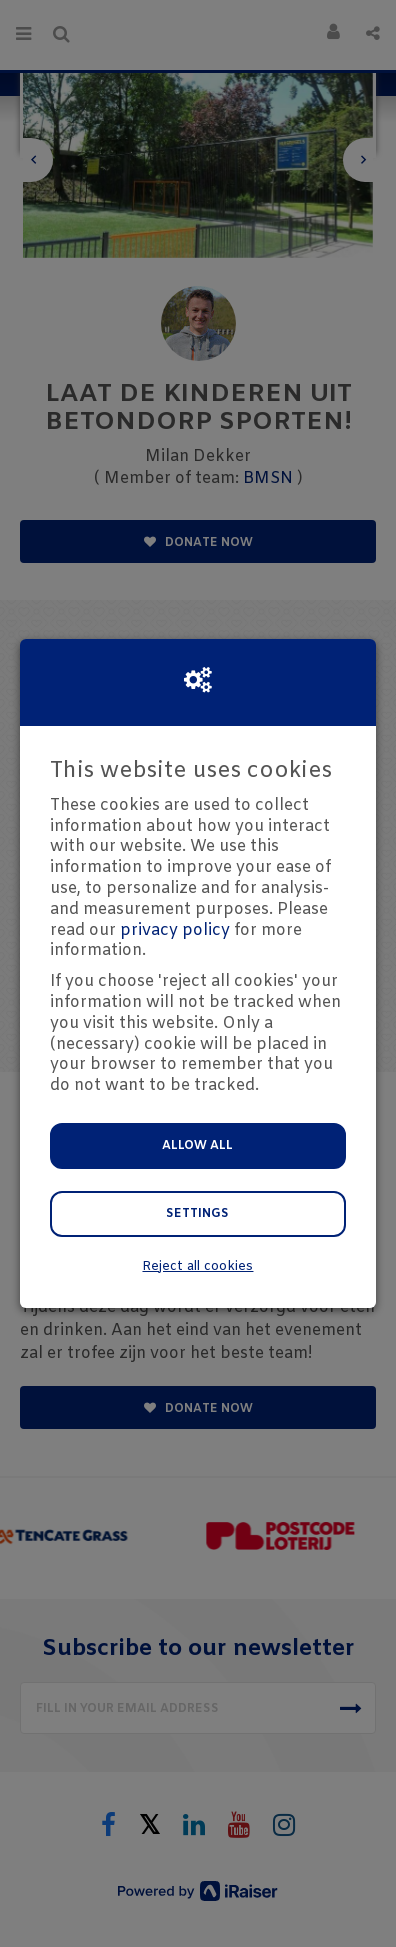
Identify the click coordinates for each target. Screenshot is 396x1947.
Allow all (197, 1146)
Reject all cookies (197, 1266)
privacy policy (175, 930)
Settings (197, 1214)
